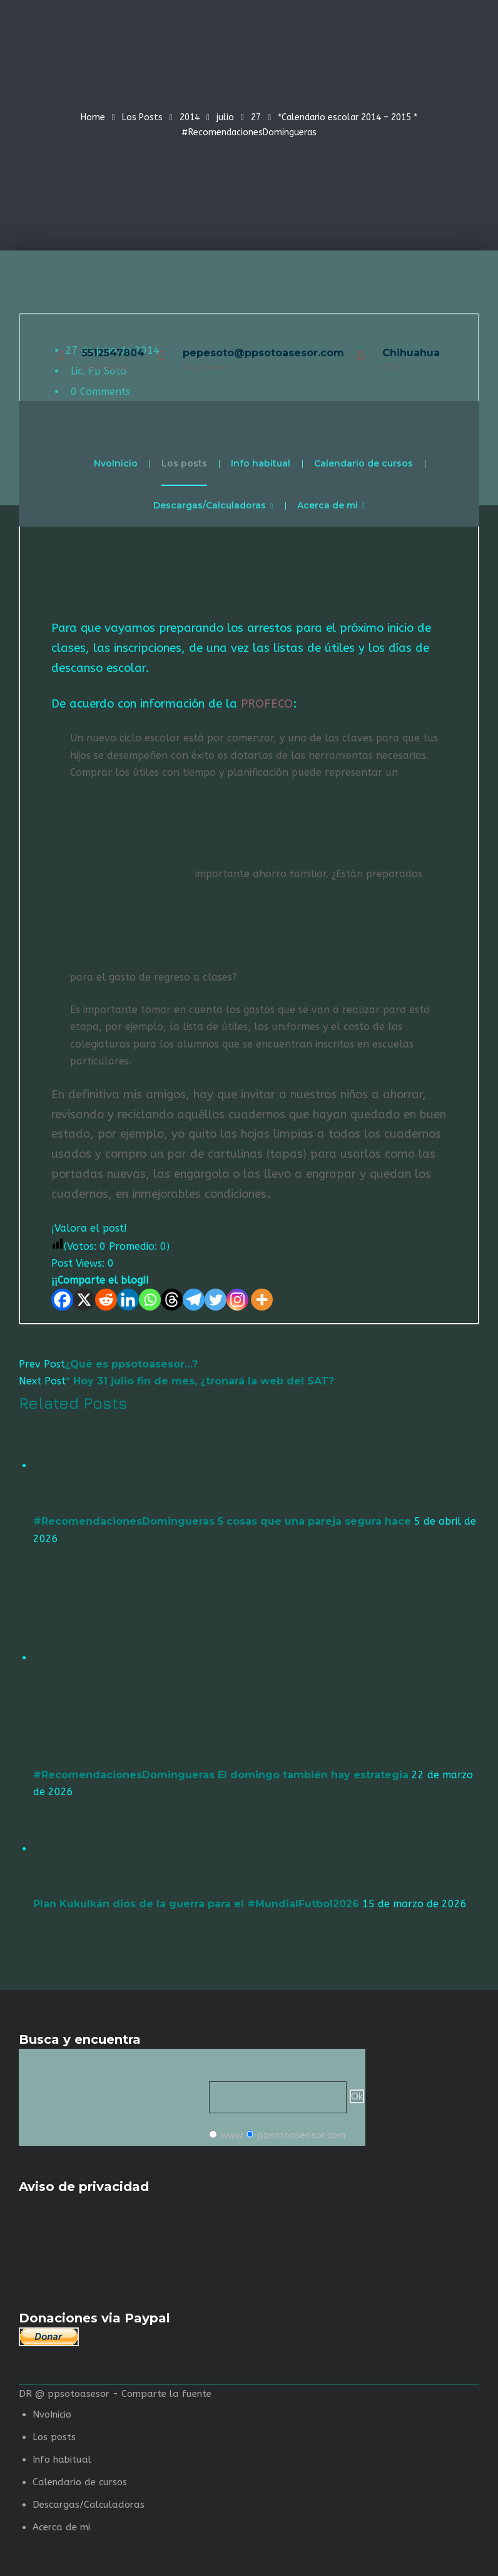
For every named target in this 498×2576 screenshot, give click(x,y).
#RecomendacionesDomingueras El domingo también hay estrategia (221, 1775)
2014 (190, 117)
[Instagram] (237, 1300)
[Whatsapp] (150, 1300)
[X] (84, 1300)
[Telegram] (194, 1300)
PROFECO (267, 704)
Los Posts (142, 117)
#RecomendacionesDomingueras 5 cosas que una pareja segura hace (222, 1521)
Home (93, 117)
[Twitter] (215, 1300)
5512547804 (113, 353)
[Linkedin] (128, 1300)
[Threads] (172, 1300)
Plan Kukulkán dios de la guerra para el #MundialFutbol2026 (196, 1904)
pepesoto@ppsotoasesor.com (263, 353)
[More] (261, 1300)
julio (225, 117)
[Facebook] (62, 1300)
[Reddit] (106, 1300)
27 (256, 117)
